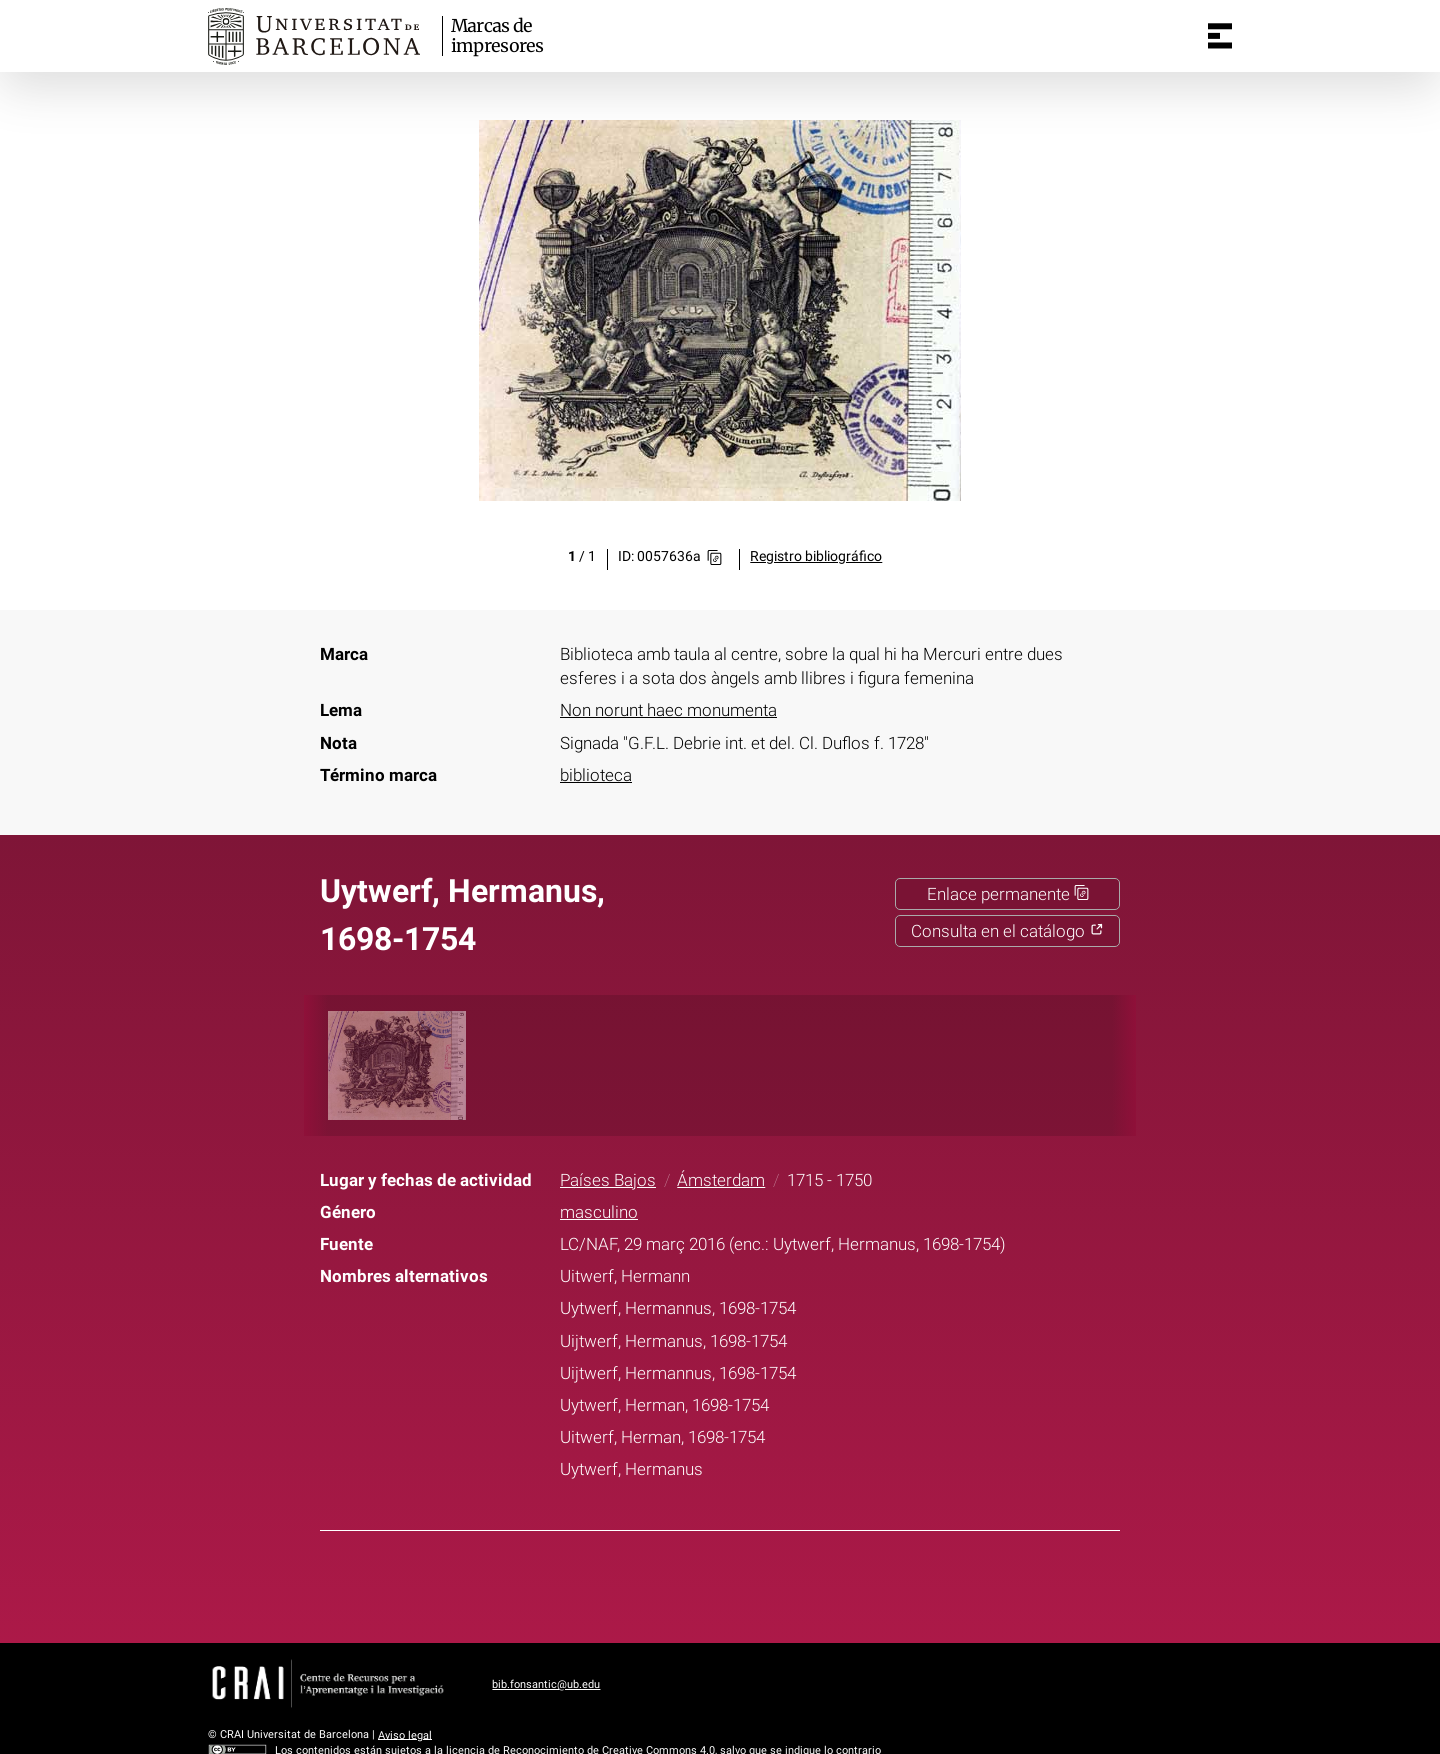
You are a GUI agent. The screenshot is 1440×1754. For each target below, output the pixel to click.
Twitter (707, 1583)
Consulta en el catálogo (1007, 931)
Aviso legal (405, 1734)
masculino (599, 1212)
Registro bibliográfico (816, 556)
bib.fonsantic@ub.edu (546, 1684)
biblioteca (596, 775)
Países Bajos (608, 1180)
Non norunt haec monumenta (668, 710)
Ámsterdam (721, 1180)
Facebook (657, 1583)
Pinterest (757, 1583)
